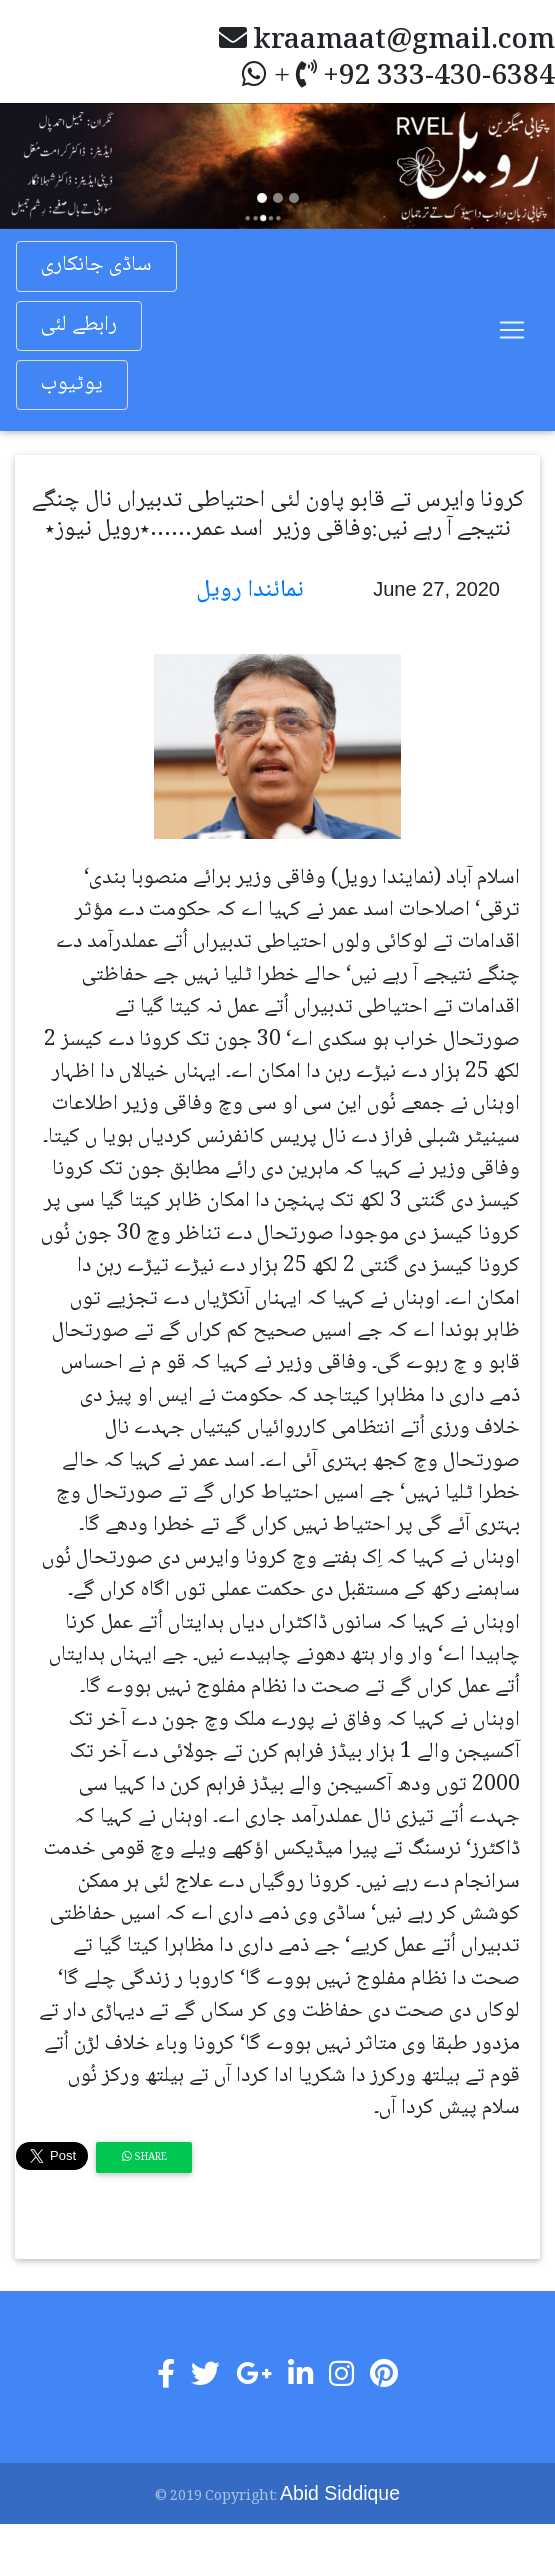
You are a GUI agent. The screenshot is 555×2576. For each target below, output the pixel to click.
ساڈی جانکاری (96, 265)
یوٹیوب (72, 384)
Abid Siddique (340, 2493)
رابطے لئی (79, 325)
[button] (41, 166)
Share (144, 2157)
